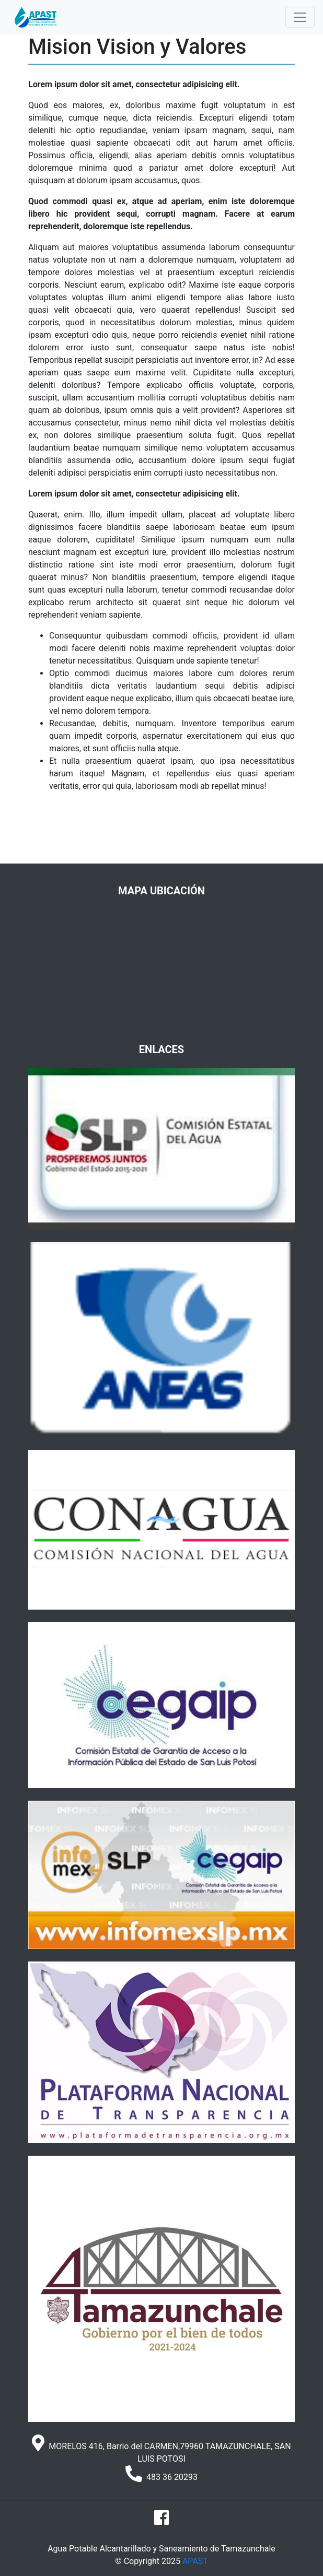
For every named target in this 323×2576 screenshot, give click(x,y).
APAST (195, 2561)
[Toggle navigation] (300, 17)
